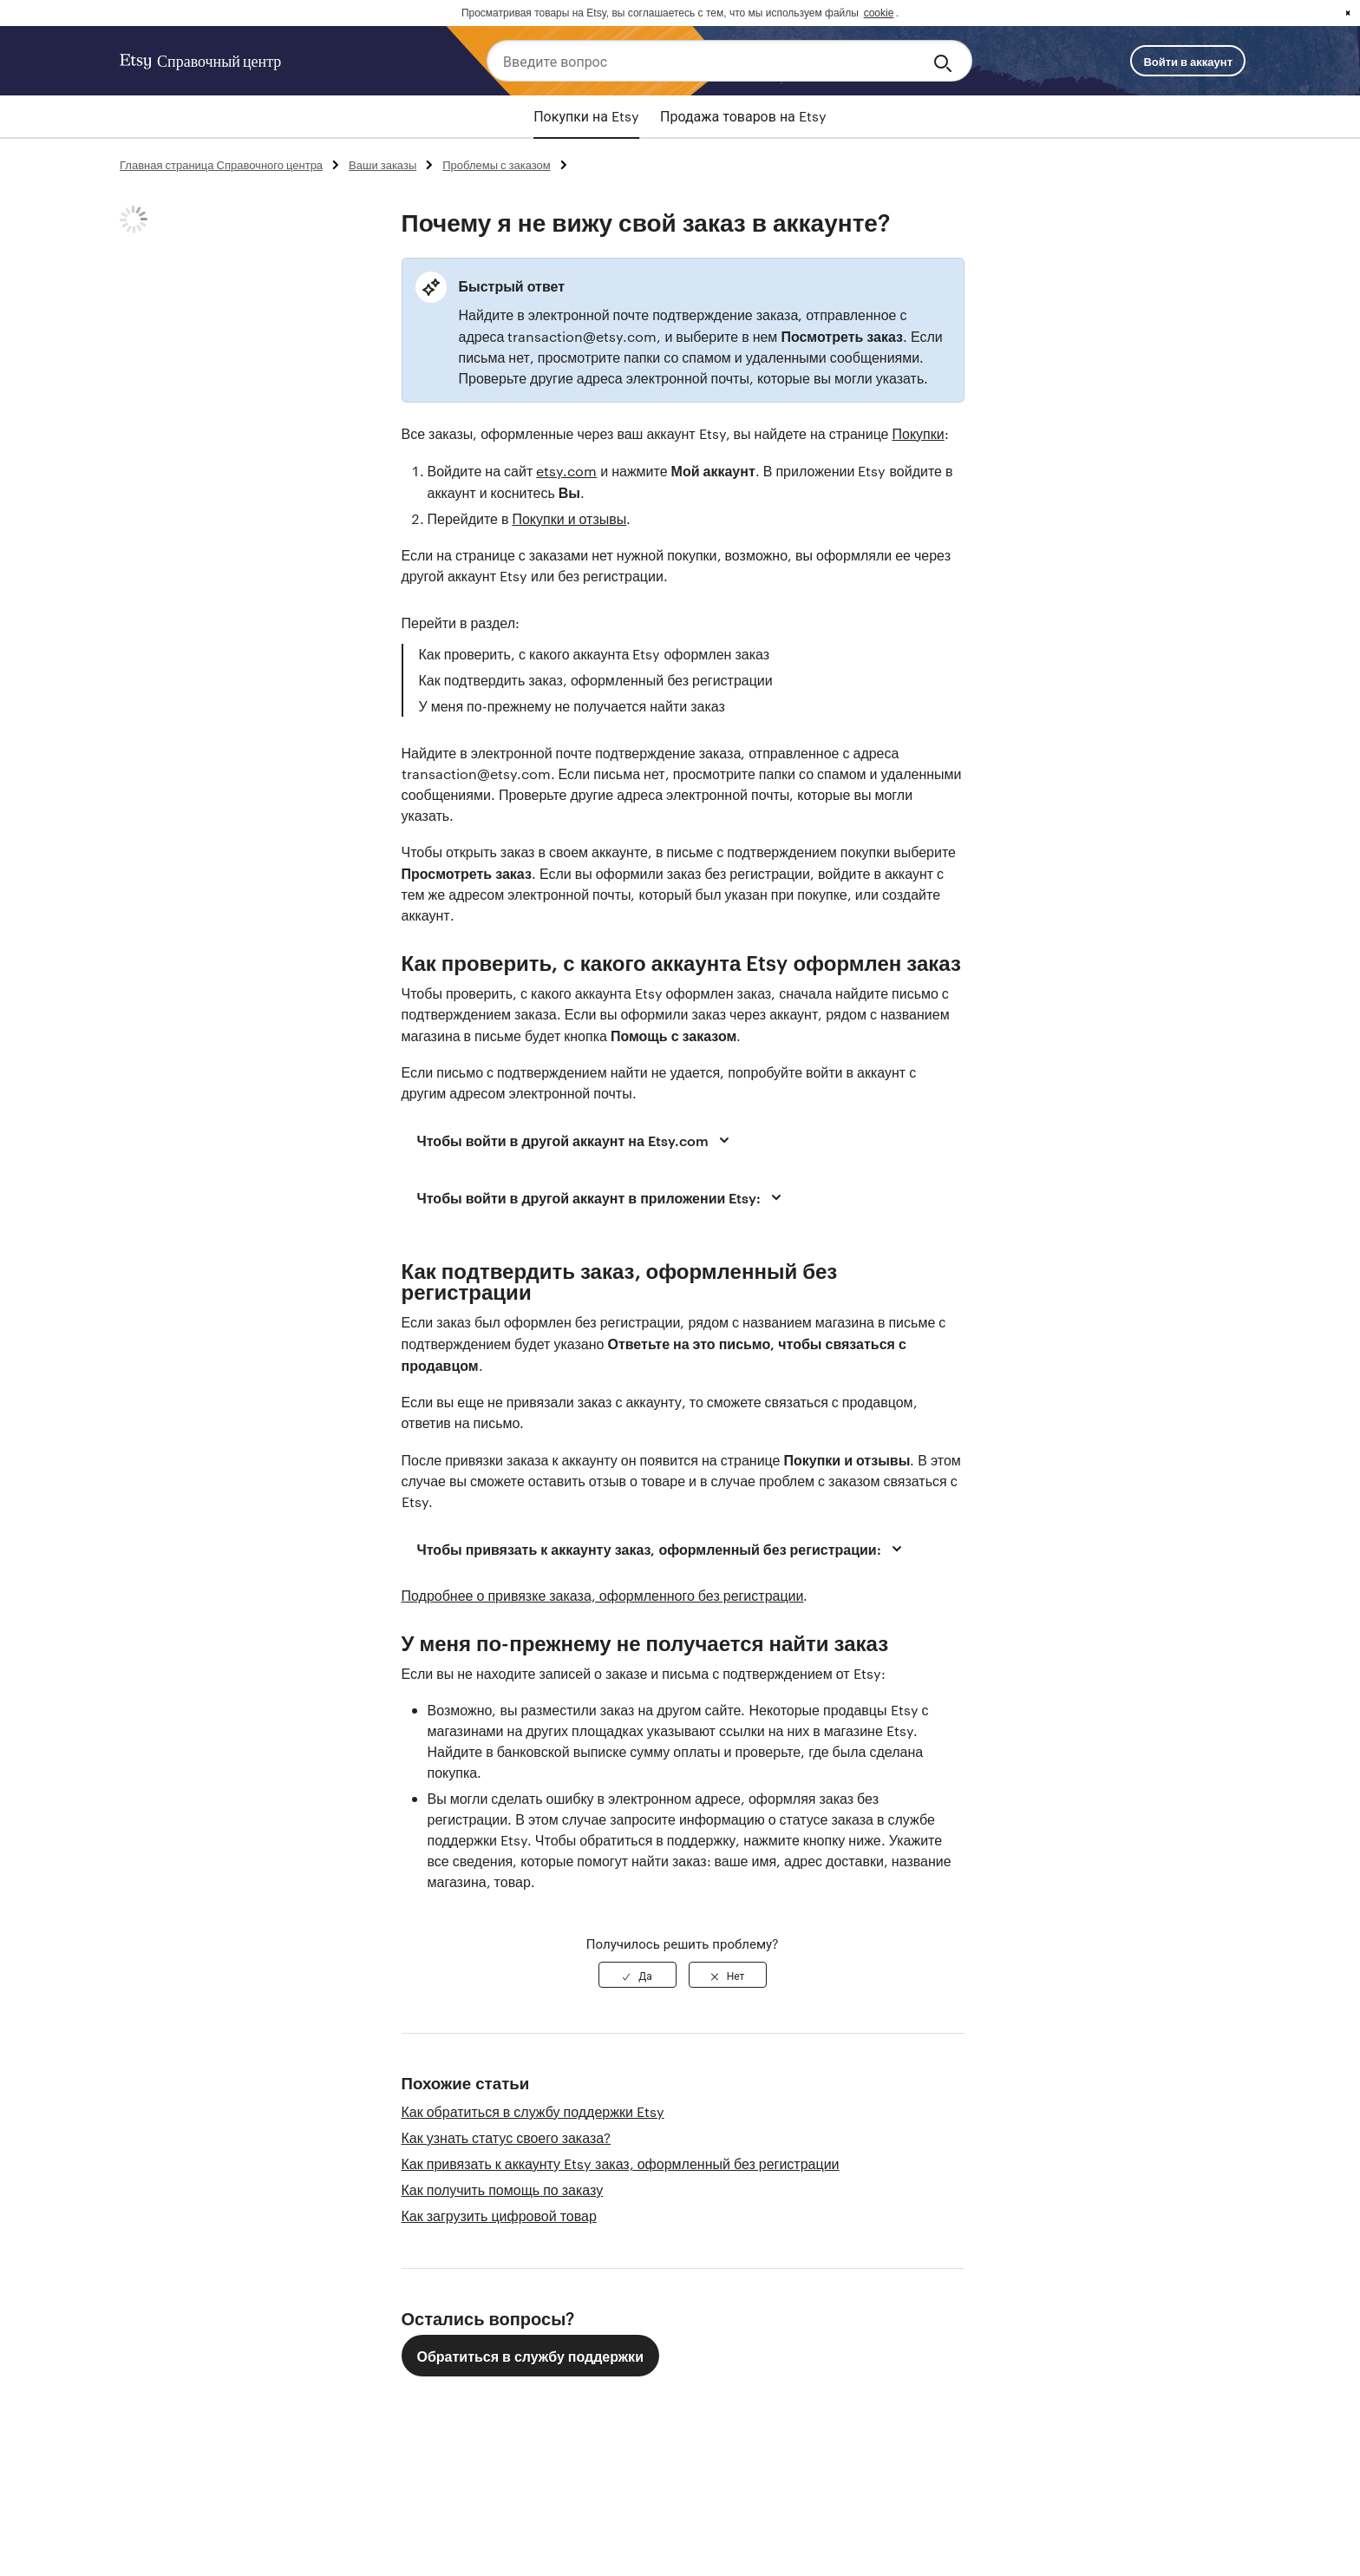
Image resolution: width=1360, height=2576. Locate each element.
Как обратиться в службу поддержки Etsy (533, 2111)
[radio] (637, 1975)
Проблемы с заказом (496, 164)
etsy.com (566, 471)
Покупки (918, 433)
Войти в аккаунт (1187, 61)
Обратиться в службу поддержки (530, 2355)
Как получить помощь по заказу (503, 2189)
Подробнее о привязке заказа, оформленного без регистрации (603, 1595)
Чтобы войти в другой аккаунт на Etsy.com (576, 1140)
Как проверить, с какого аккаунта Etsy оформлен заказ (594, 654)
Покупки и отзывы (569, 518)
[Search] (945, 61)
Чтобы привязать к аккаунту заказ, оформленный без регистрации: (662, 1548)
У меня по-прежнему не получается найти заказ (572, 706)
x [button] (1348, 13)
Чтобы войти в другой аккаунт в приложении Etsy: (602, 1197)
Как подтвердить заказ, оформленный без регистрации (596, 680)
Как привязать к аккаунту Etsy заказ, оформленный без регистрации (621, 2163)
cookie (879, 13)
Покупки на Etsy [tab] (586, 116)
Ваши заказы (382, 164)
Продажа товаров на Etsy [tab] (743, 116)
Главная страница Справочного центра (221, 164)
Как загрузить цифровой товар (499, 2215)
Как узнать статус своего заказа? (506, 2137)
